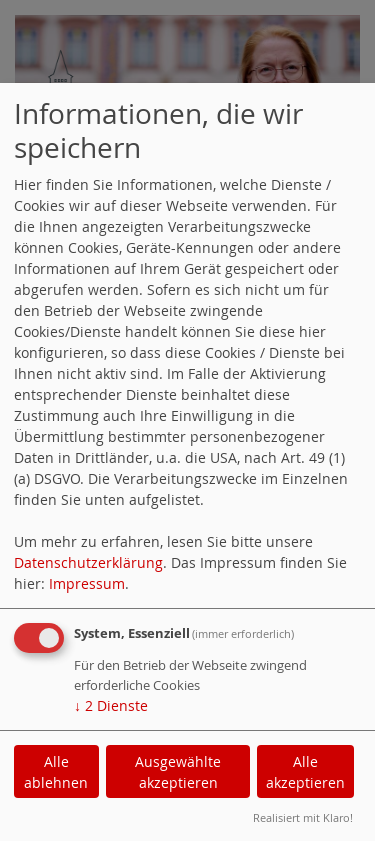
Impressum (87, 583)
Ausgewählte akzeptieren (178, 772)
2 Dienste (111, 705)
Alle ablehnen (56, 772)
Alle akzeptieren (305, 772)
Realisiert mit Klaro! (303, 817)
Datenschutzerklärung (88, 562)
